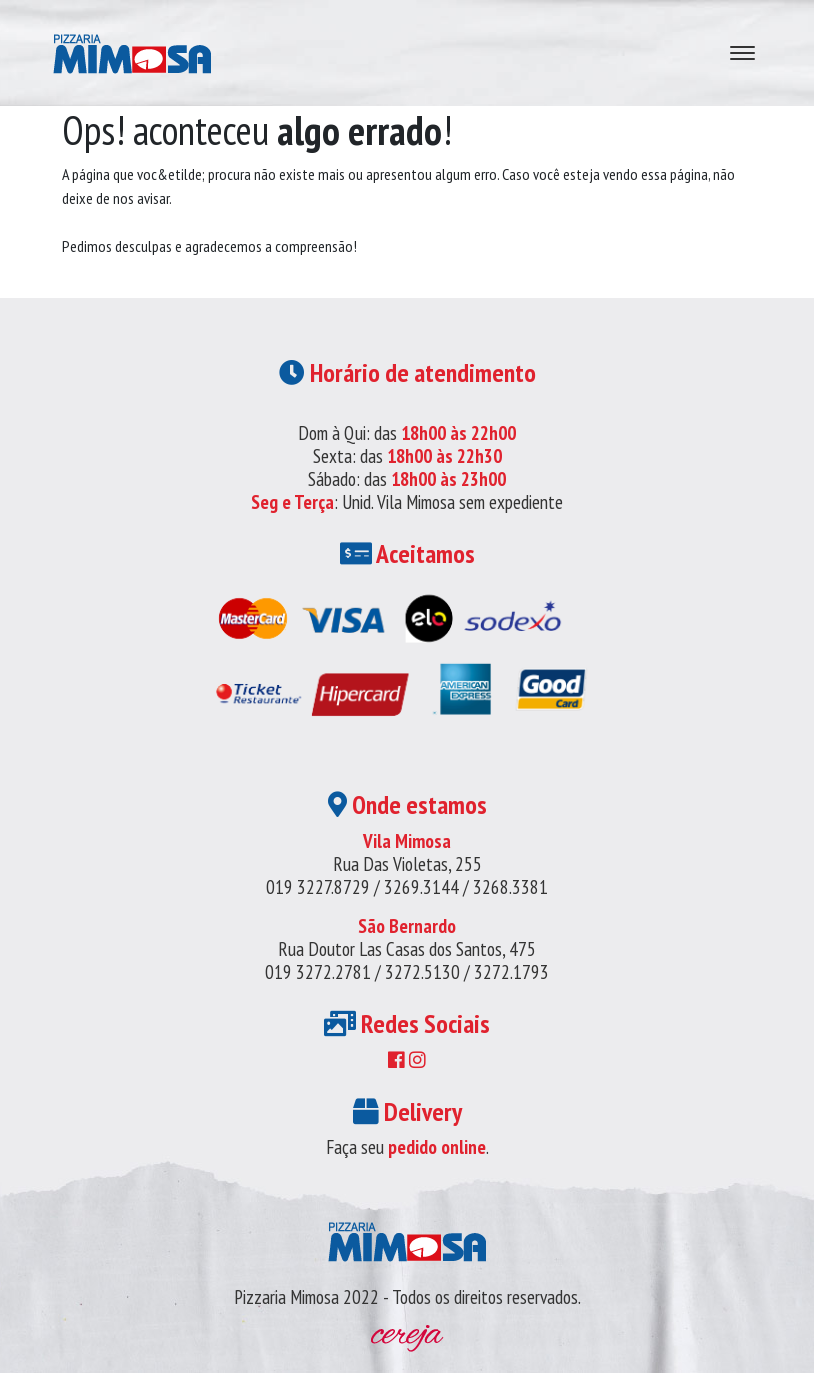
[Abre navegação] (742, 53)
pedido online (437, 1146)
